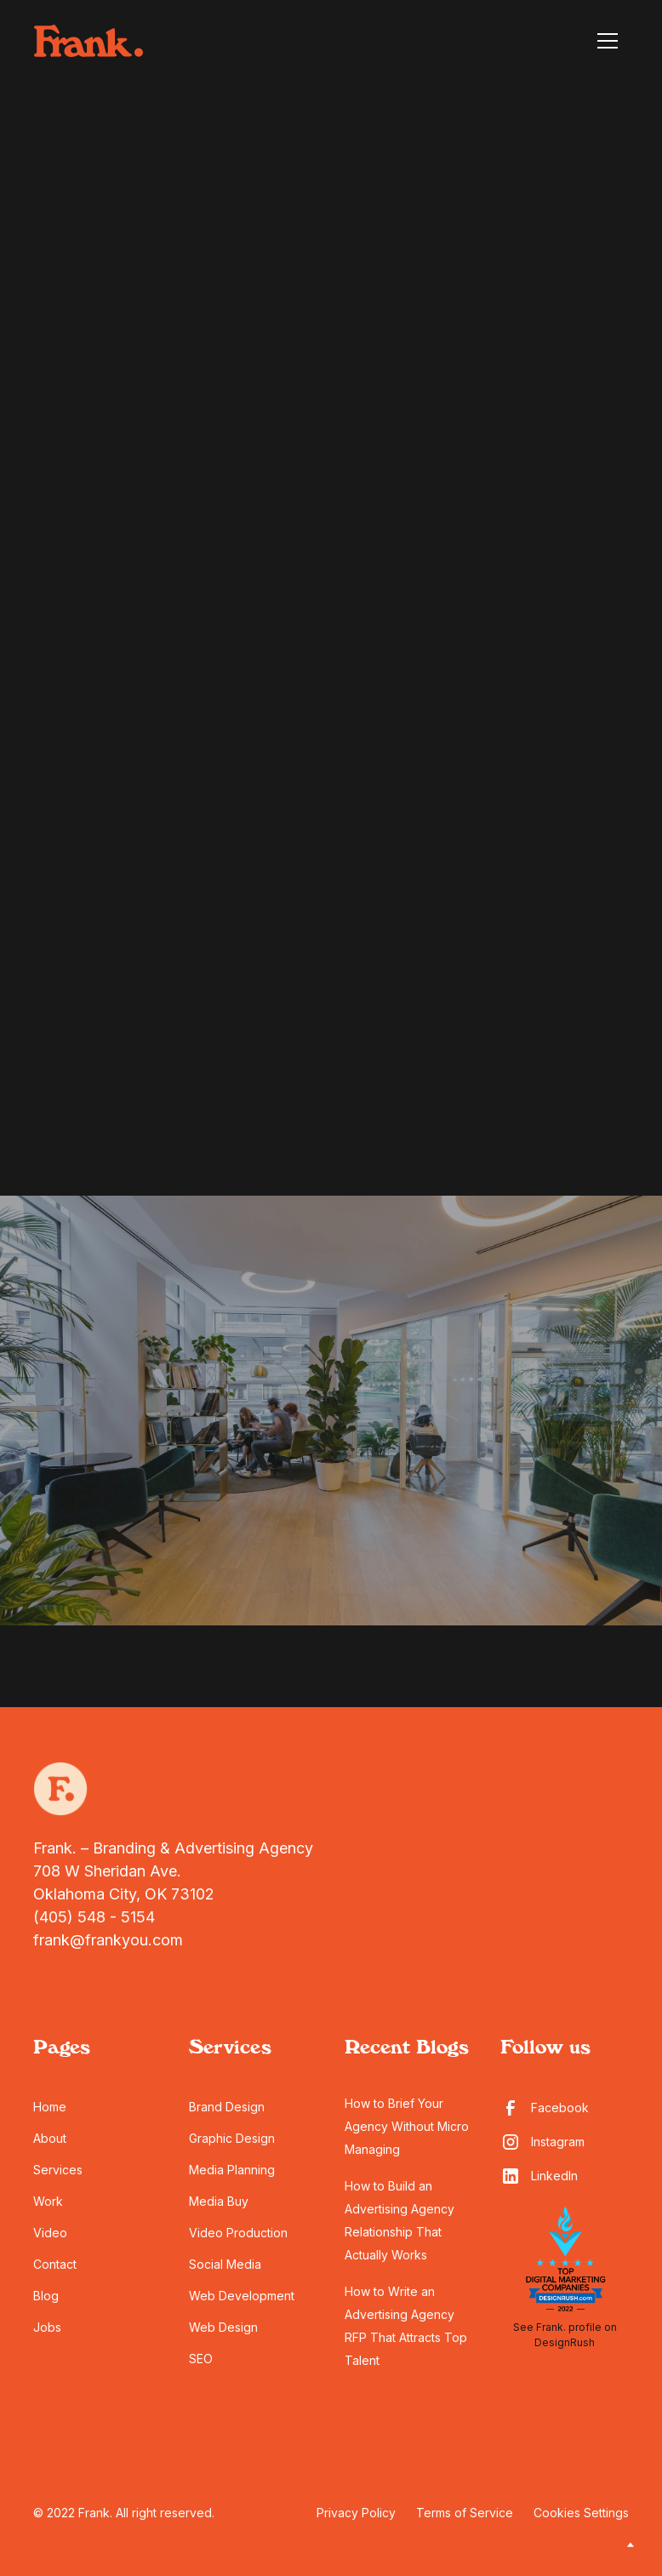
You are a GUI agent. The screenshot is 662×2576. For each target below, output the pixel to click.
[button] (607, 40)
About (49, 2138)
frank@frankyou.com (108, 1940)
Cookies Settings (581, 2512)
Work (48, 2201)
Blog (46, 2295)
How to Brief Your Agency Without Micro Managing (407, 2126)
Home (49, 2106)
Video (50, 2232)
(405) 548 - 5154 (94, 1917)
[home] (88, 41)
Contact (55, 2264)
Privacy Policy (356, 2512)
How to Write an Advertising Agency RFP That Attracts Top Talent (406, 2326)
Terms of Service (464, 2512)
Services (58, 2169)
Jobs (47, 2327)
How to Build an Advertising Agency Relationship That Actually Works (399, 2220)
